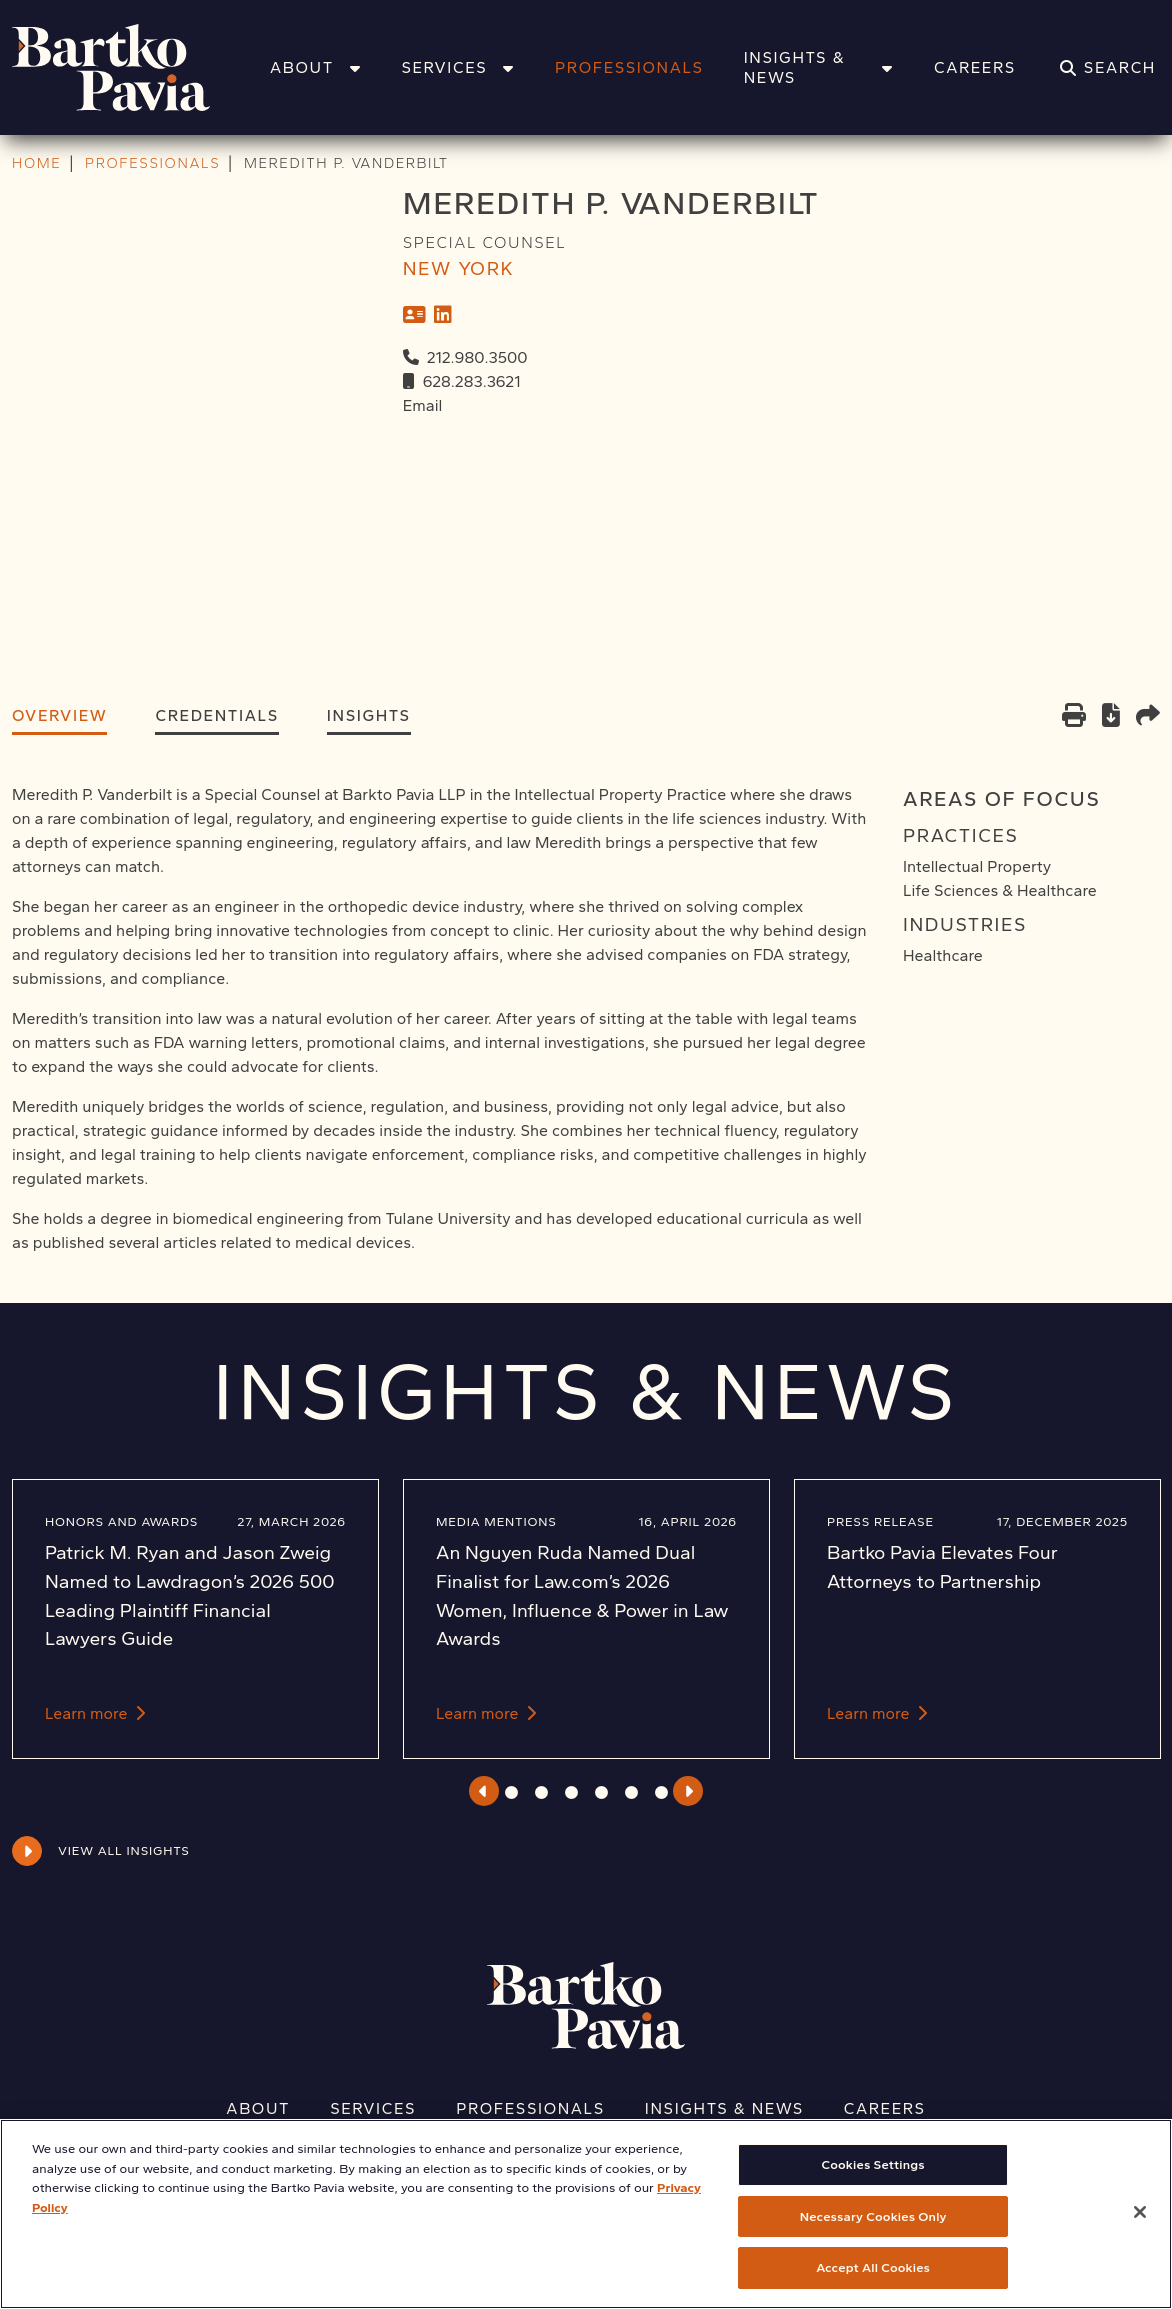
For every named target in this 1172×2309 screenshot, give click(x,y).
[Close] (1140, 2228)
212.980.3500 (477, 357)
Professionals (629, 67)
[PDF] (1111, 718)
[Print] (1074, 717)
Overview (59, 715)
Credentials (216, 715)
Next (688, 1791)
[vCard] (414, 315)
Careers (975, 67)
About (315, 67)
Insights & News (819, 67)
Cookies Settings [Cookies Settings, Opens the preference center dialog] (873, 2180)
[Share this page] (1148, 717)
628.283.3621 (472, 381)
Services (458, 67)
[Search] (1108, 68)
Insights (369, 715)
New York (459, 268)
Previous (483, 1791)
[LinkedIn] (443, 315)
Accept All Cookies (873, 2283)
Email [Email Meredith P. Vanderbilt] (423, 405)
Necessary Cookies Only (873, 2231)
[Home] (137, 67)
